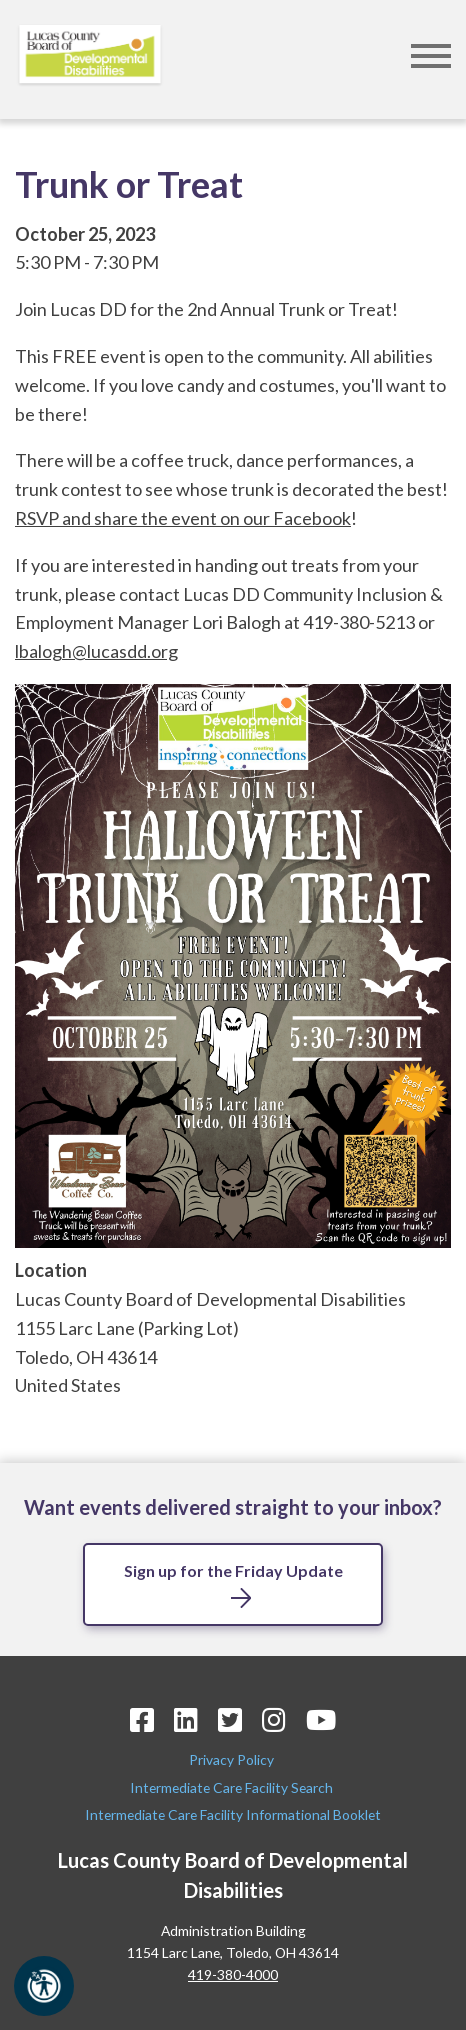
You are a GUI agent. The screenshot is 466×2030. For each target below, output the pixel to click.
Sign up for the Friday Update (233, 1570)
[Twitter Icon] (230, 1719)
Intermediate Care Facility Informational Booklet (233, 1814)
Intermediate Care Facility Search (233, 1787)
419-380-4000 (233, 1974)
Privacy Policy (233, 1759)
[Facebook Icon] (142, 1719)
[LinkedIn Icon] (186, 1719)
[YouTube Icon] (321, 1719)
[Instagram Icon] (274, 1719)
